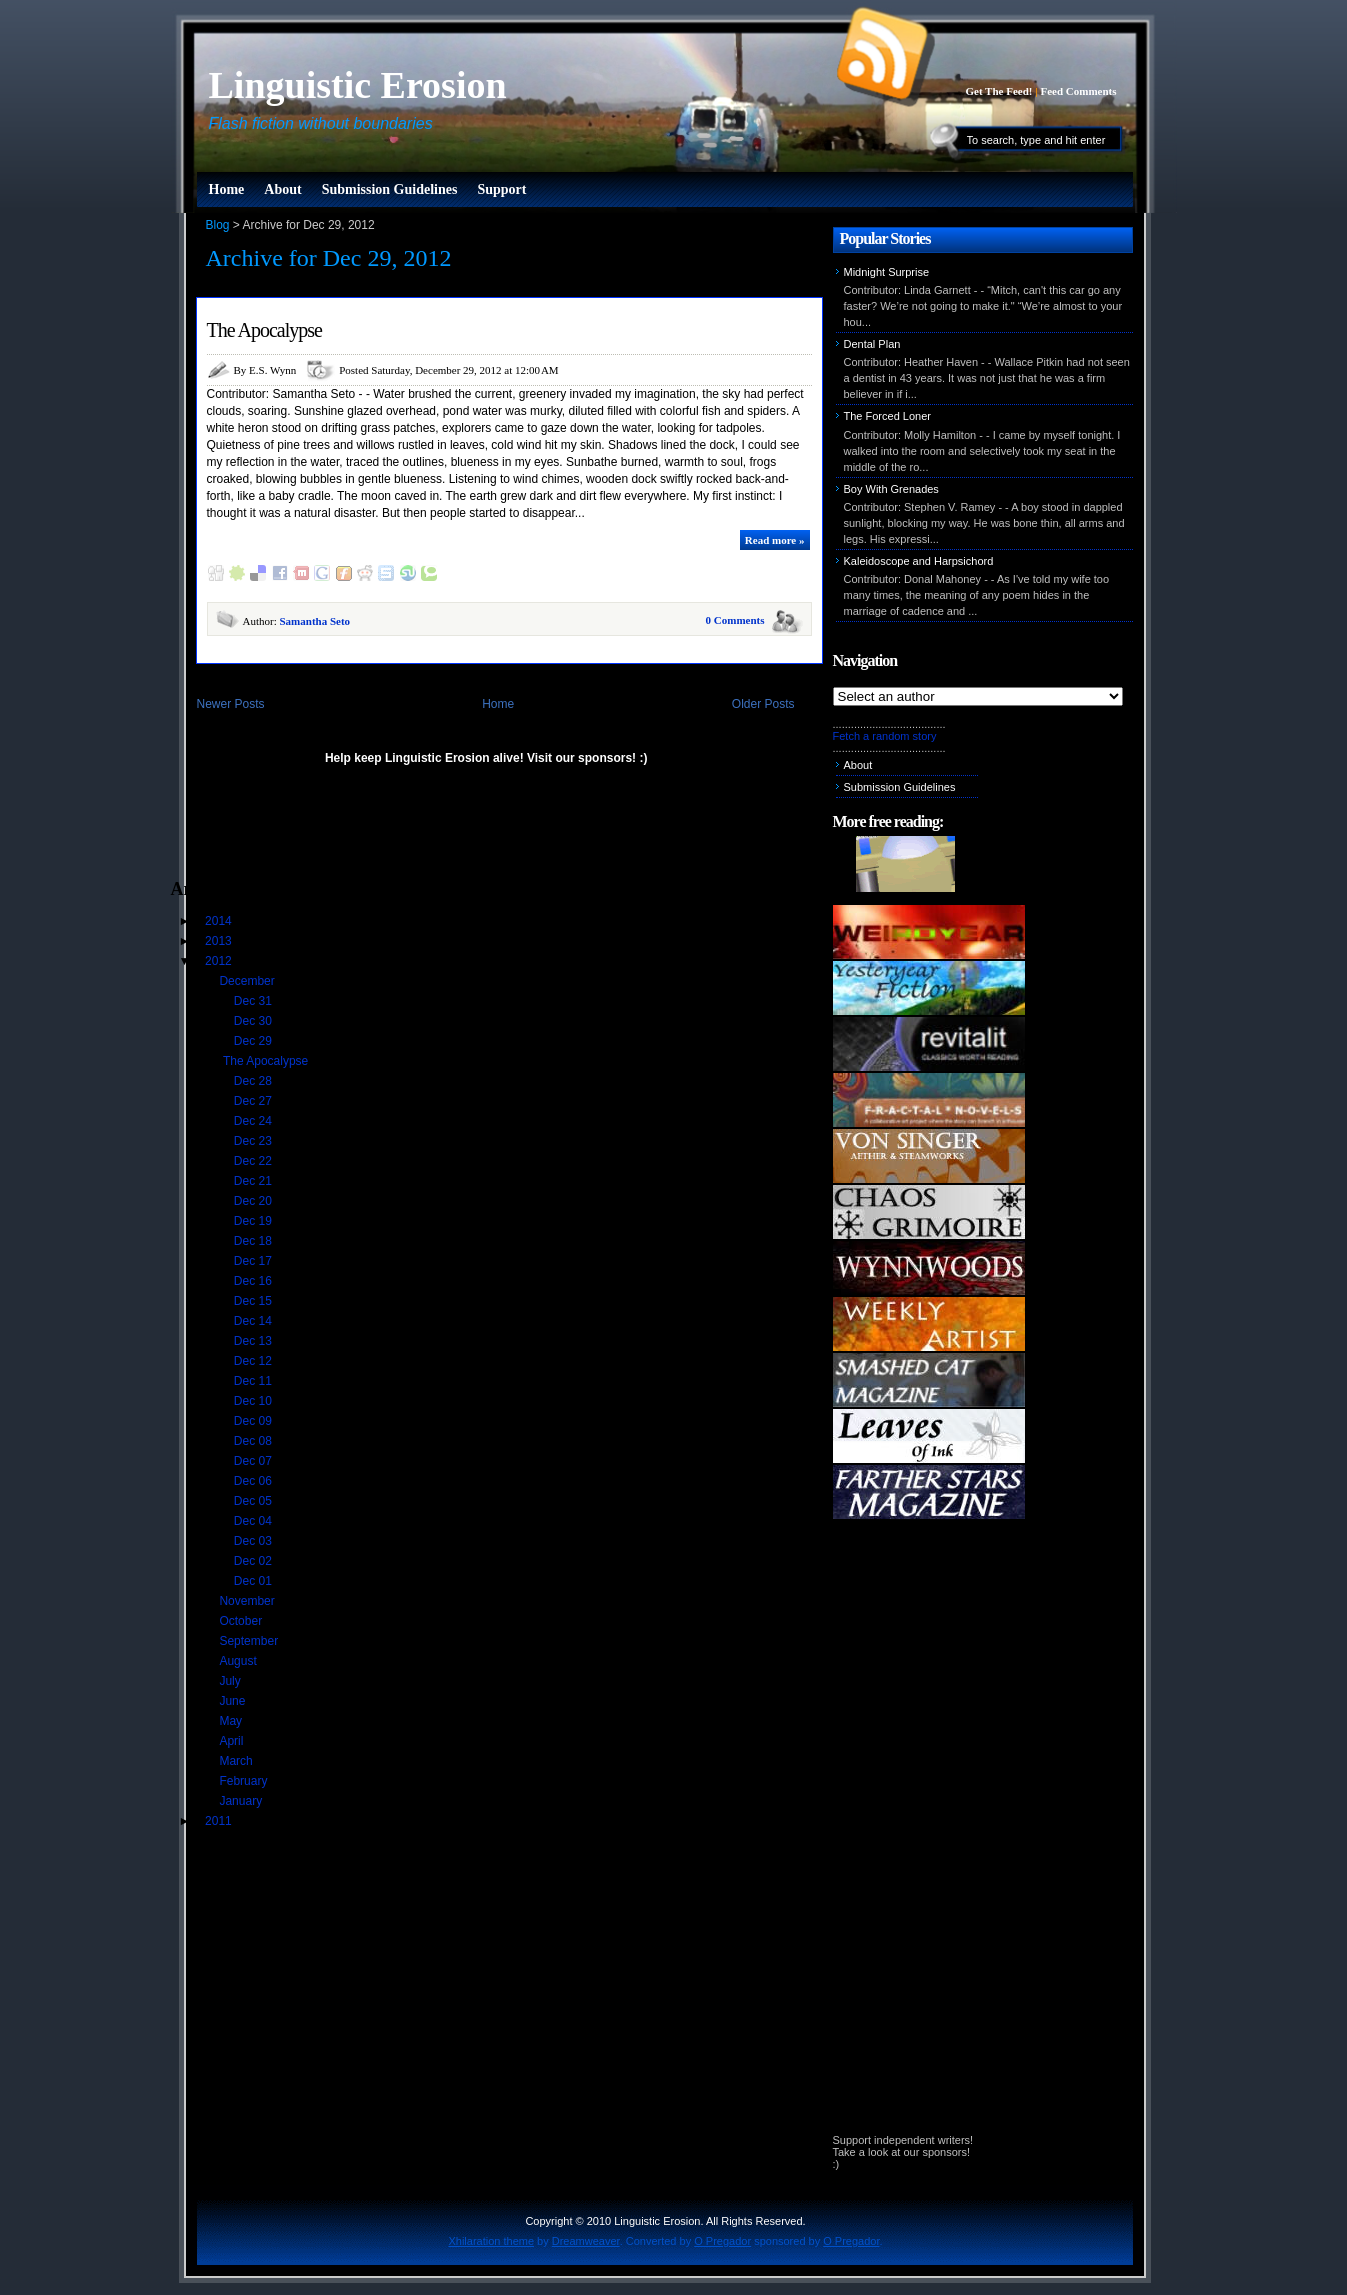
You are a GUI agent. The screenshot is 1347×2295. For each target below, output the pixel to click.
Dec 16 (254, 1281)
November (248, 1601)
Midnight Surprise (887, 272)
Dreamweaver (586, 2241)
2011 (220, 1821)
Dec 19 (254, 1221)
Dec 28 (254, 1081)
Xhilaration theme (491, 2241)
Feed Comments (1078, 91)
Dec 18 (254, 1241)
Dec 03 (254, 1541)
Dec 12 (254, 1361)
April (232, 1741)
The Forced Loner (887, 416)
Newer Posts (231, 704)
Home (227, 189)
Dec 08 (254, 1441)
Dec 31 (254, 1001)
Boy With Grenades (891, 489)
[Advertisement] (405, 831)
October (242, 1621)
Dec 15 (254, 1301)
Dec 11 (254, 1381)
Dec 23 (254, 1141)
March (237, 1761)
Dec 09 (254, 1421)
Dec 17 (254, 1261)
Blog (218, 225)
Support (501, 189)
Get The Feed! (998, 91)
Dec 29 (254, 1041)
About (282, 189)
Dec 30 (254, 1021)
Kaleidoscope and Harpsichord (919, 561)
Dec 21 (254, 1181)
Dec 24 (254, 1121)
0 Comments (735, 620)
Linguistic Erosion (358, 85)
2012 (220, 961)
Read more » (775, 540)
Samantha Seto (314, 621)
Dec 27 (254, 1101)
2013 (220, 941)
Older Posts (763, 704)
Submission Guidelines (390, 189)
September (250, 1641)
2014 (220, 921)
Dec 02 (254, 1561)
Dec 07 (254, 1461)
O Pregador (722, 2241)
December (248, 981)
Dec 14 (254, 1321)
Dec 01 (254, 1581)
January (242, 1801)
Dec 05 (254, 1501)
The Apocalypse (264, 330)
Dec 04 (254, 1521)
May (232, 1721)
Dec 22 (254, 1161)
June (233, 1701)
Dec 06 (254, 1481)
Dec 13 (254, 1341)
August (239, 1661)
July (231, 1681)
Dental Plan (872, 344)
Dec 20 (254, 1201)
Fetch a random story (885, 736)
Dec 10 (254, 1401)
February (244, 1781)
